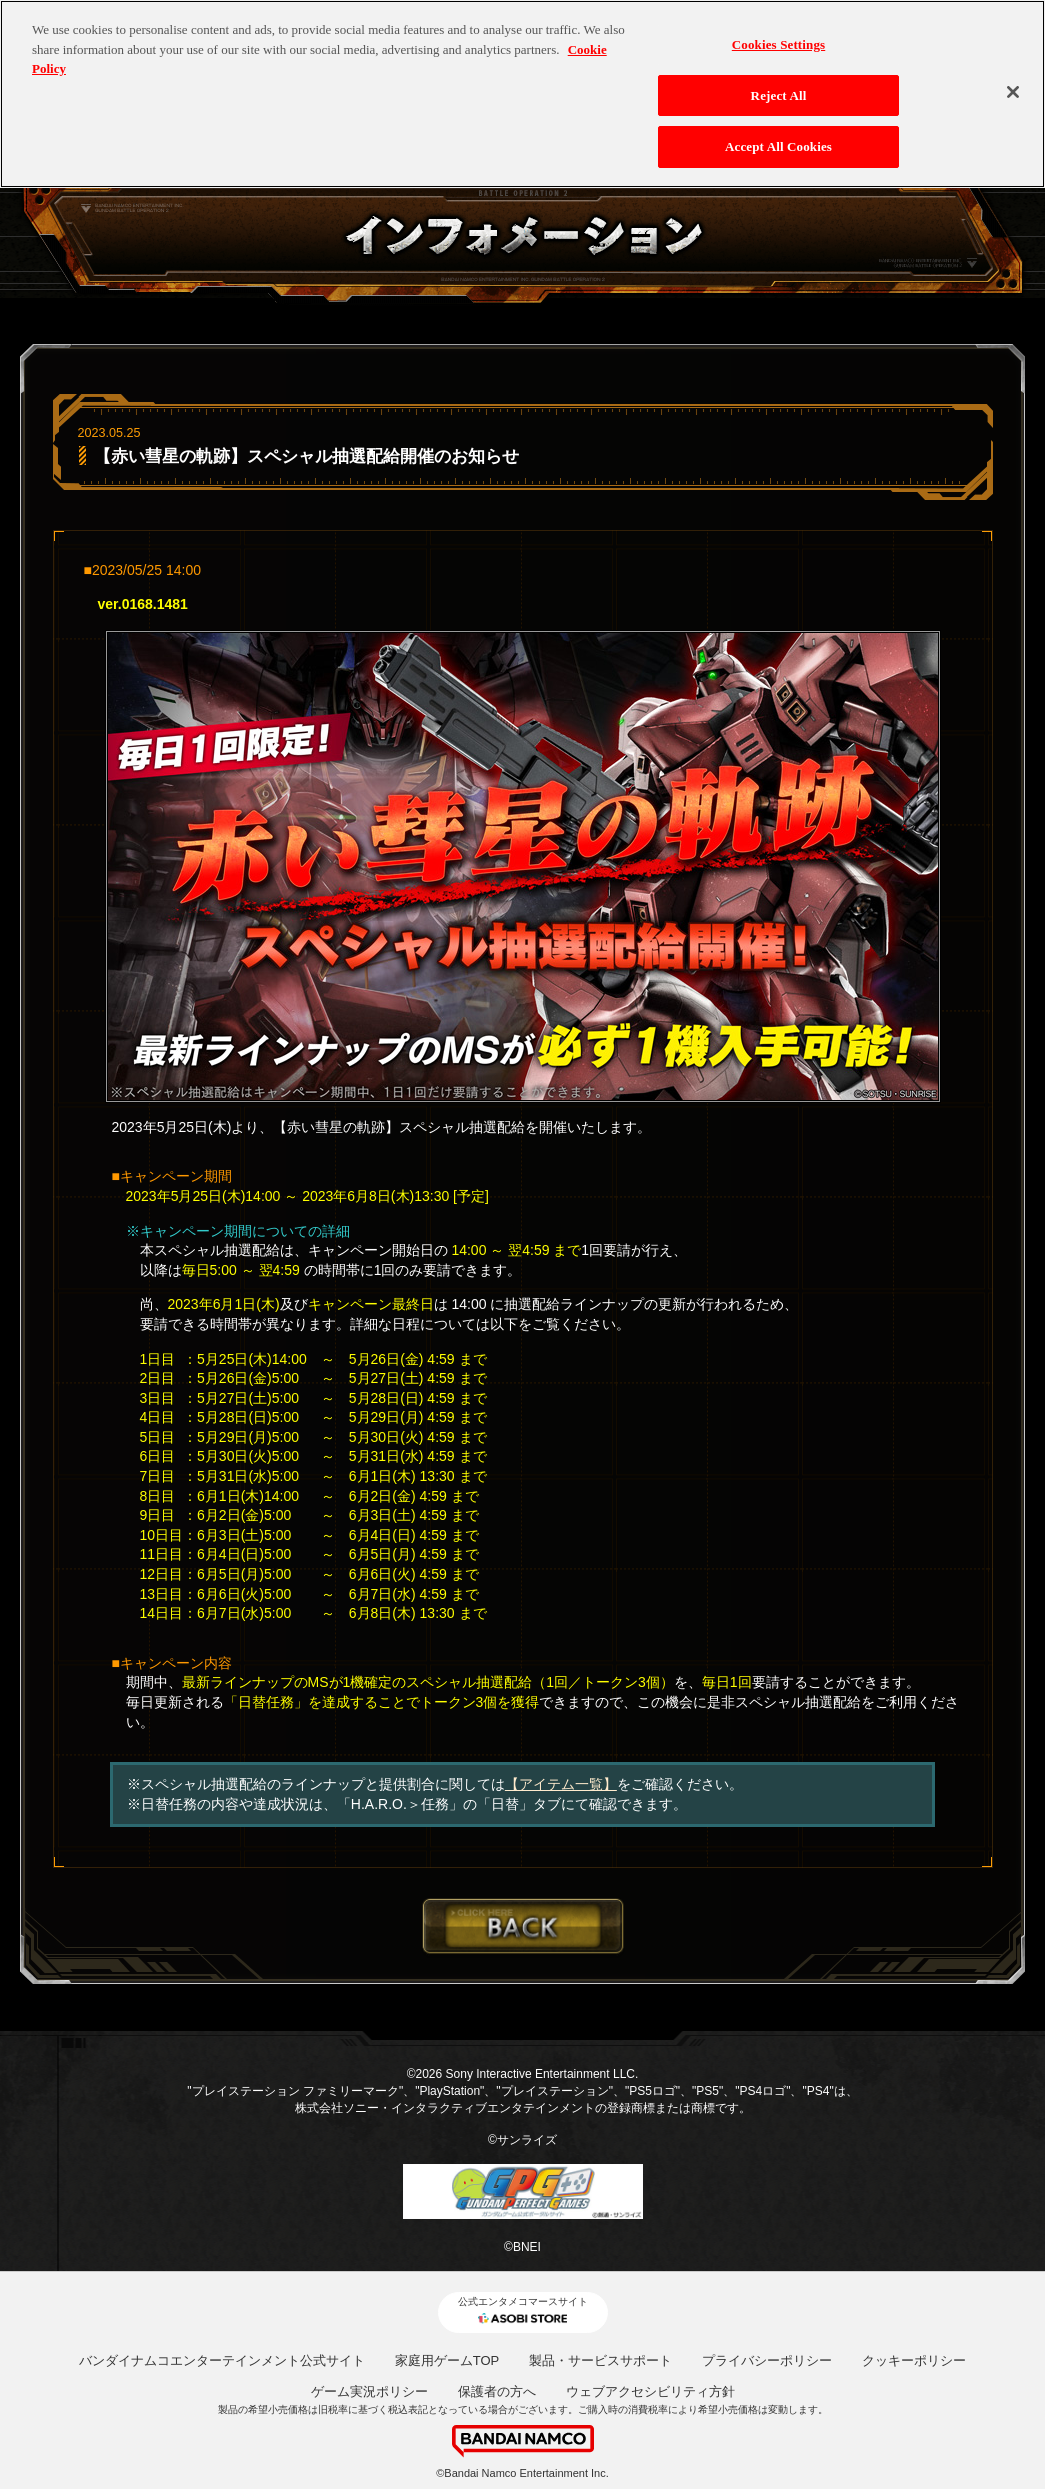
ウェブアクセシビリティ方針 (650, 2391)
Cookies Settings (778, 34)
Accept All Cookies (778, 136)
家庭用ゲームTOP (447, 2360)
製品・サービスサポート (600, 2360)
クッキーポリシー (914, 2360)
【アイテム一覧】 (561, 1784)
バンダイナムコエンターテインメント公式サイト (222, 2360)
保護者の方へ (497, 2391)
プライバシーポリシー (767, 2360)
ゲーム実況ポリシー (369, 2391)
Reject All (779, 84)
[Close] (1013, 82)
